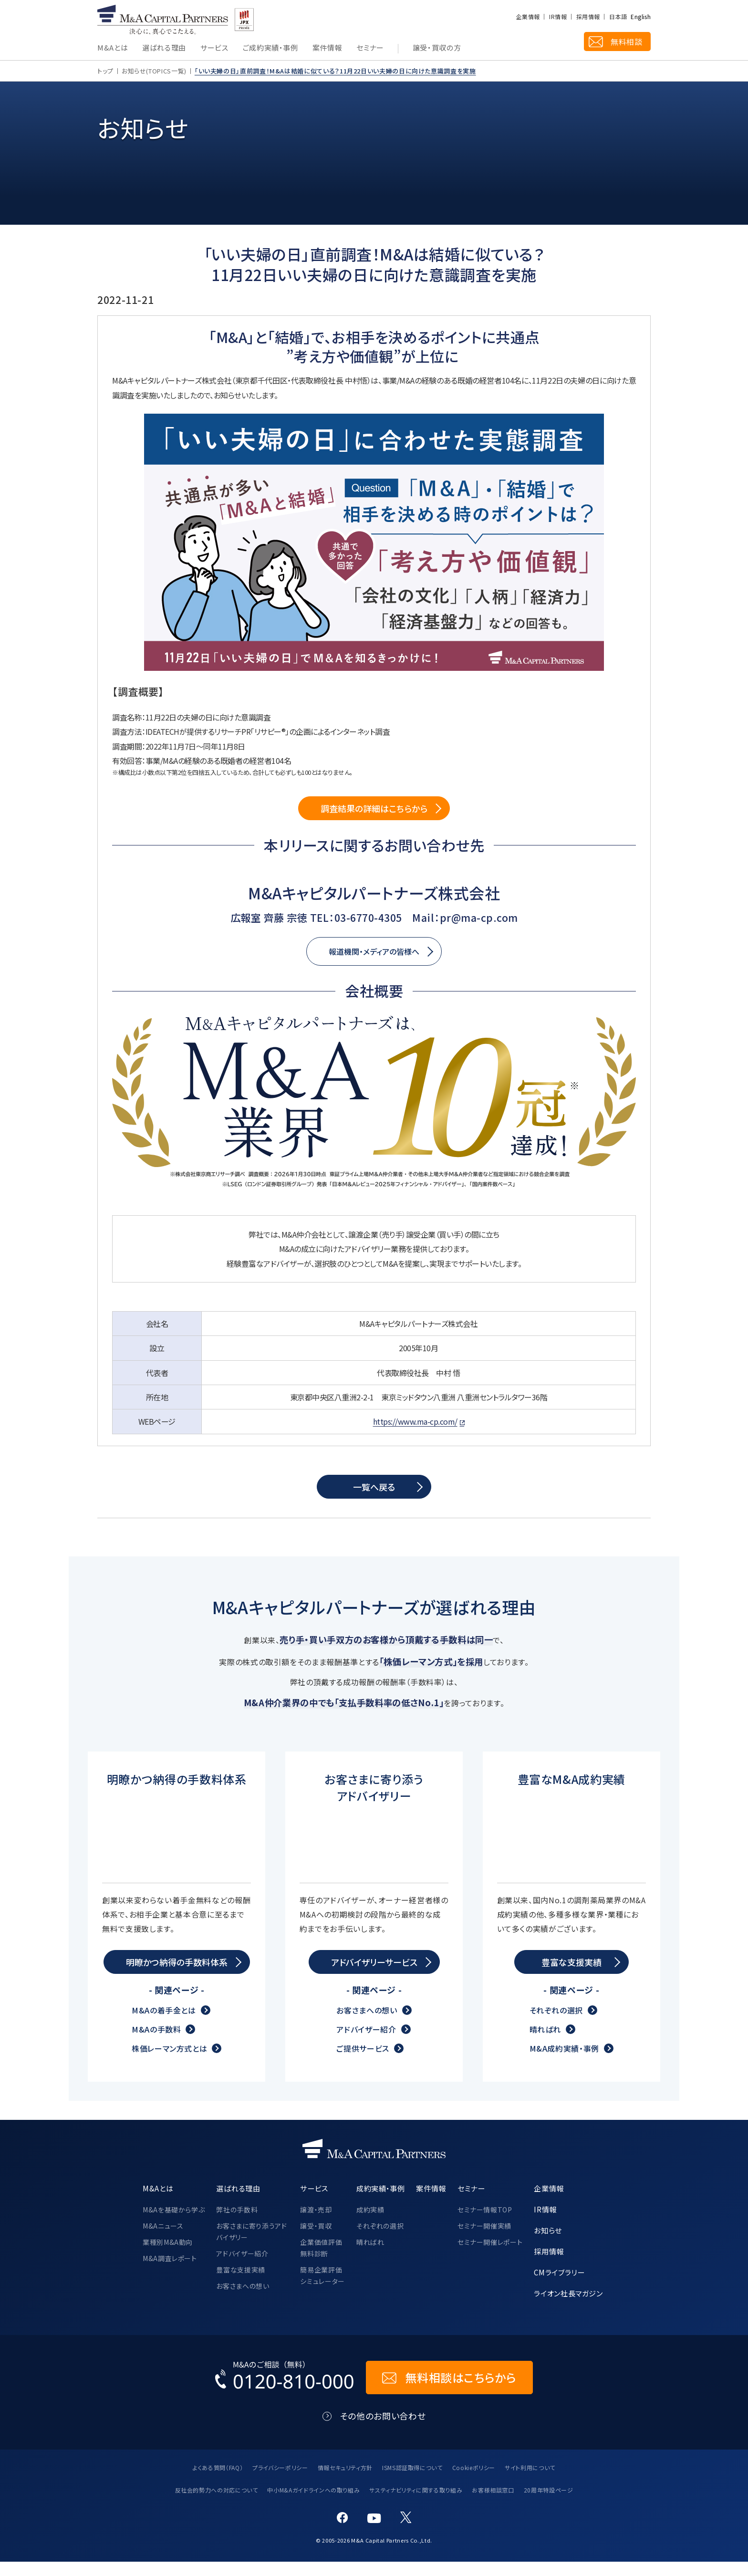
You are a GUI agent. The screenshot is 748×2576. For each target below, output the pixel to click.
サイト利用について (530, 2482)
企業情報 (528, 17)
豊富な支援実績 (240, 2284)
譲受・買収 (316, 2240)
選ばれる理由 (164, 48)
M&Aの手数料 (156, 2043)
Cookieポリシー (473, 2482)
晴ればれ (545, 2043)
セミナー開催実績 (484, 2240)
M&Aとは (112, 48)
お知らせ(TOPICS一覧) (154, 70)
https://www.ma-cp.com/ (415, 1421)
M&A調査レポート (170, 2272)
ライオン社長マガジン (568, 2307)
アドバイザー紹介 (366, 2043)
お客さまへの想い (366, 2024)
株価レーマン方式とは (169, 2062)
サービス (214, 48)
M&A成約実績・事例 (564, 2062)
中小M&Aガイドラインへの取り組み (313, 2504)
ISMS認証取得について (412, 2482)
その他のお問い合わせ (383, 2430)
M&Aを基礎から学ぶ (174, 2224)
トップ (105, 70)
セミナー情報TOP (484, 2224)
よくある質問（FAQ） (218, 2482)
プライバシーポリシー (280, 2482)
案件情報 (327, 48)
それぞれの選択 (556, 2024)
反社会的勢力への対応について (216, 2504)
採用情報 (588, 17)
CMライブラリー (559, 2286)
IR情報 (557, 17)
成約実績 (370, 2224)
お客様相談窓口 (493, 2504)
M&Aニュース (163, 2240)
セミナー (370, 48)
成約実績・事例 (380, 2202)
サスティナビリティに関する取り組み (415, 2504)
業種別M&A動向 (168, 2256)
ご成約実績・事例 (270, 48)
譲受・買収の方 (437, 48)
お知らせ (548, 2244)
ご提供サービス (362, 2062)
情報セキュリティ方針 (345, 2482)
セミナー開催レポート (489, 2256)
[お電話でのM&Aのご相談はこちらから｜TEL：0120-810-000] (284, 2391)
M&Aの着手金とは (164, 2024)
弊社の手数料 (237, 2224)
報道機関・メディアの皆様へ (374, 951)
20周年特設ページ (548, 2504)
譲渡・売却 (316, 2224)
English (641, 17)
